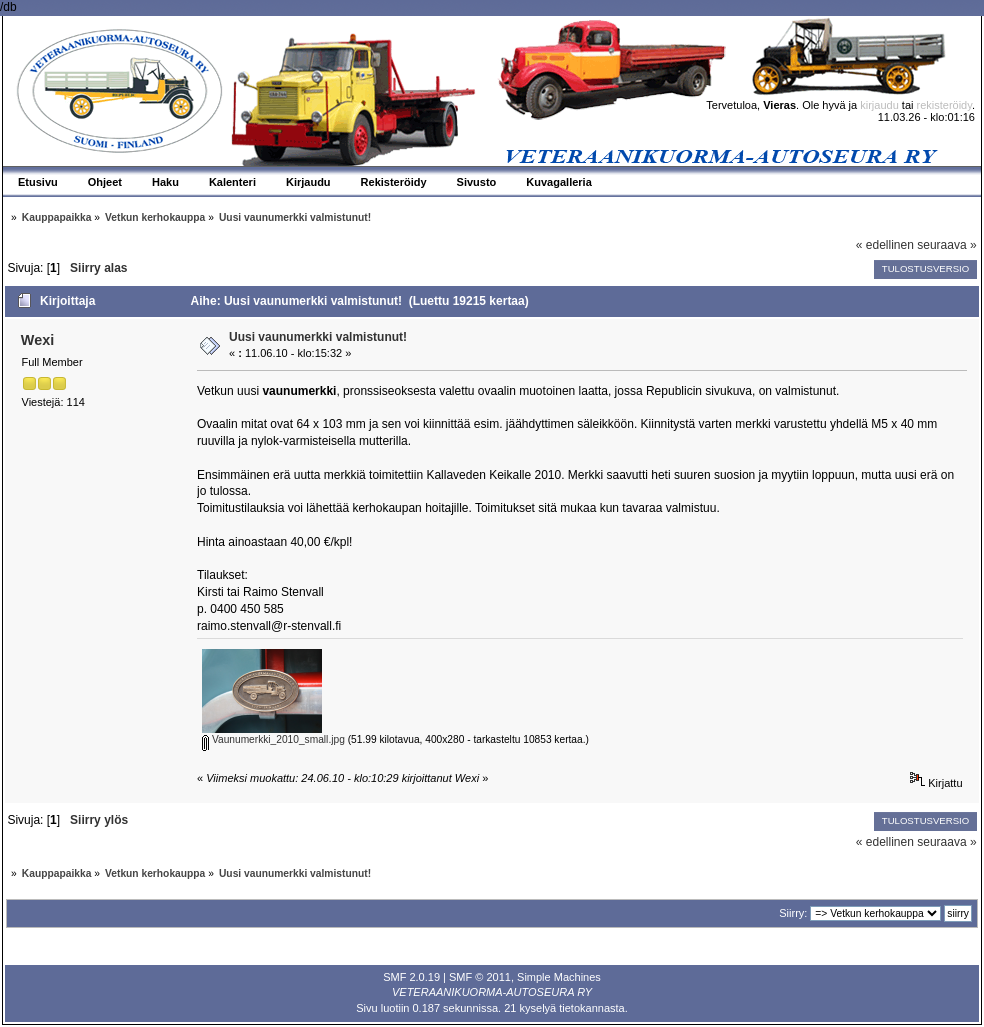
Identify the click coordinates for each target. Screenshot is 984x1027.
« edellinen (885, 245)
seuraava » (946, 245)
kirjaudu (879, 105)
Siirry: (793, 913)
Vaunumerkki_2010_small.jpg (273, 739)
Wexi (37, 340)
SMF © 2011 (480, 977)
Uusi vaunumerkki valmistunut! (318, 337)
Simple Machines (559, 977)
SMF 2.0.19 (411, 977)
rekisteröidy (944, 105)
